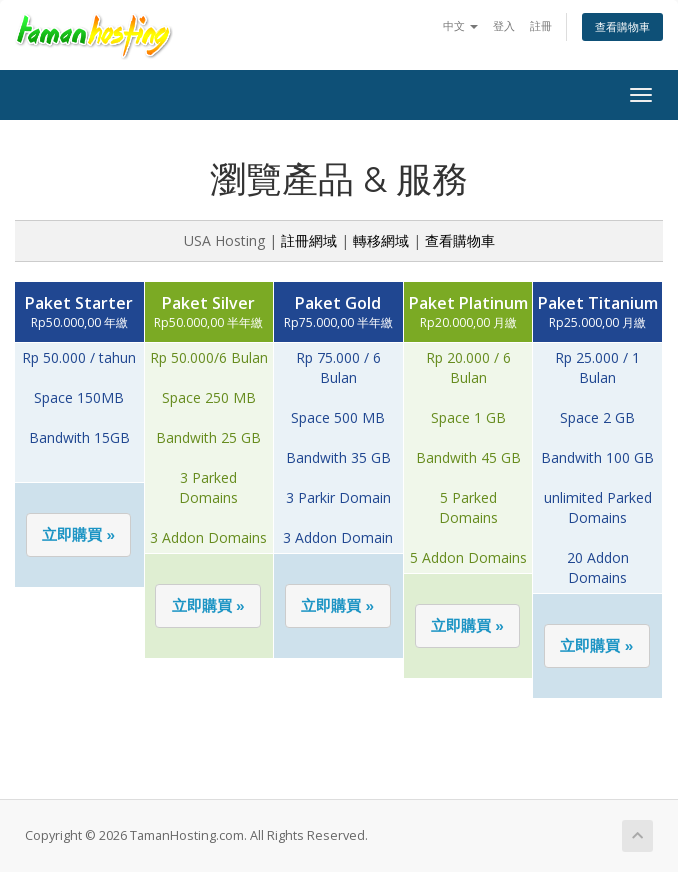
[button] (79, 535)
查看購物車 (622, 26)
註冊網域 (309, 240)
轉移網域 (381, 240)
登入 (504, 25)
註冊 (541, 25)
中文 (460, 25)
